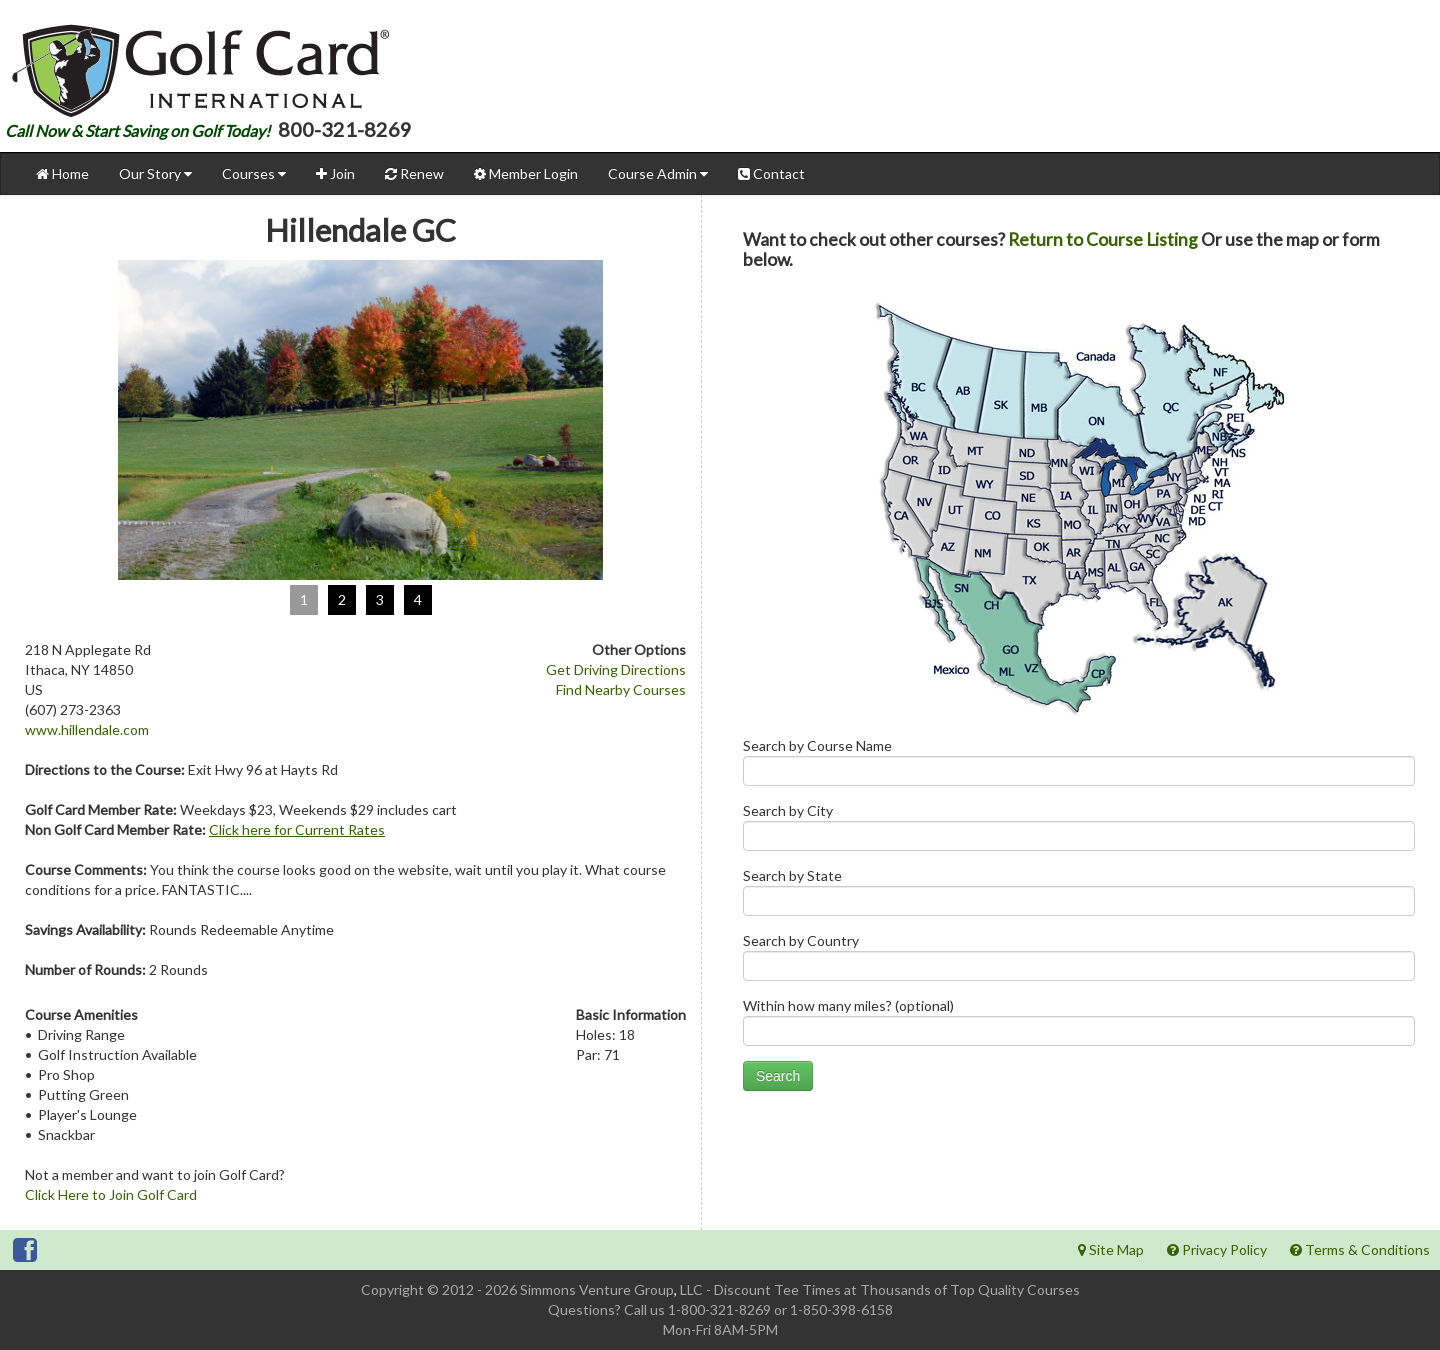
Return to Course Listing (1103, 239)
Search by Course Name (1079, 766)
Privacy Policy (1217, 1249)
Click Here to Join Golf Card (111, 1194)
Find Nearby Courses (621, 689)
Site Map (1111, 1249)
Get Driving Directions (616, 669)
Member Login (526, 173)
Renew (414, 173)
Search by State (1079, 896)
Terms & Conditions (1360, 1249)
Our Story (155, 173)
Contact (771, 173)
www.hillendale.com (87, 729)
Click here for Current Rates (297, 829)
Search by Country (1079, 961)
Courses (254, 173)
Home (62, 173)
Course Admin (658, 173)
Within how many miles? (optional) (1079, 1026)
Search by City (1079, 831)
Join (335, 173)
